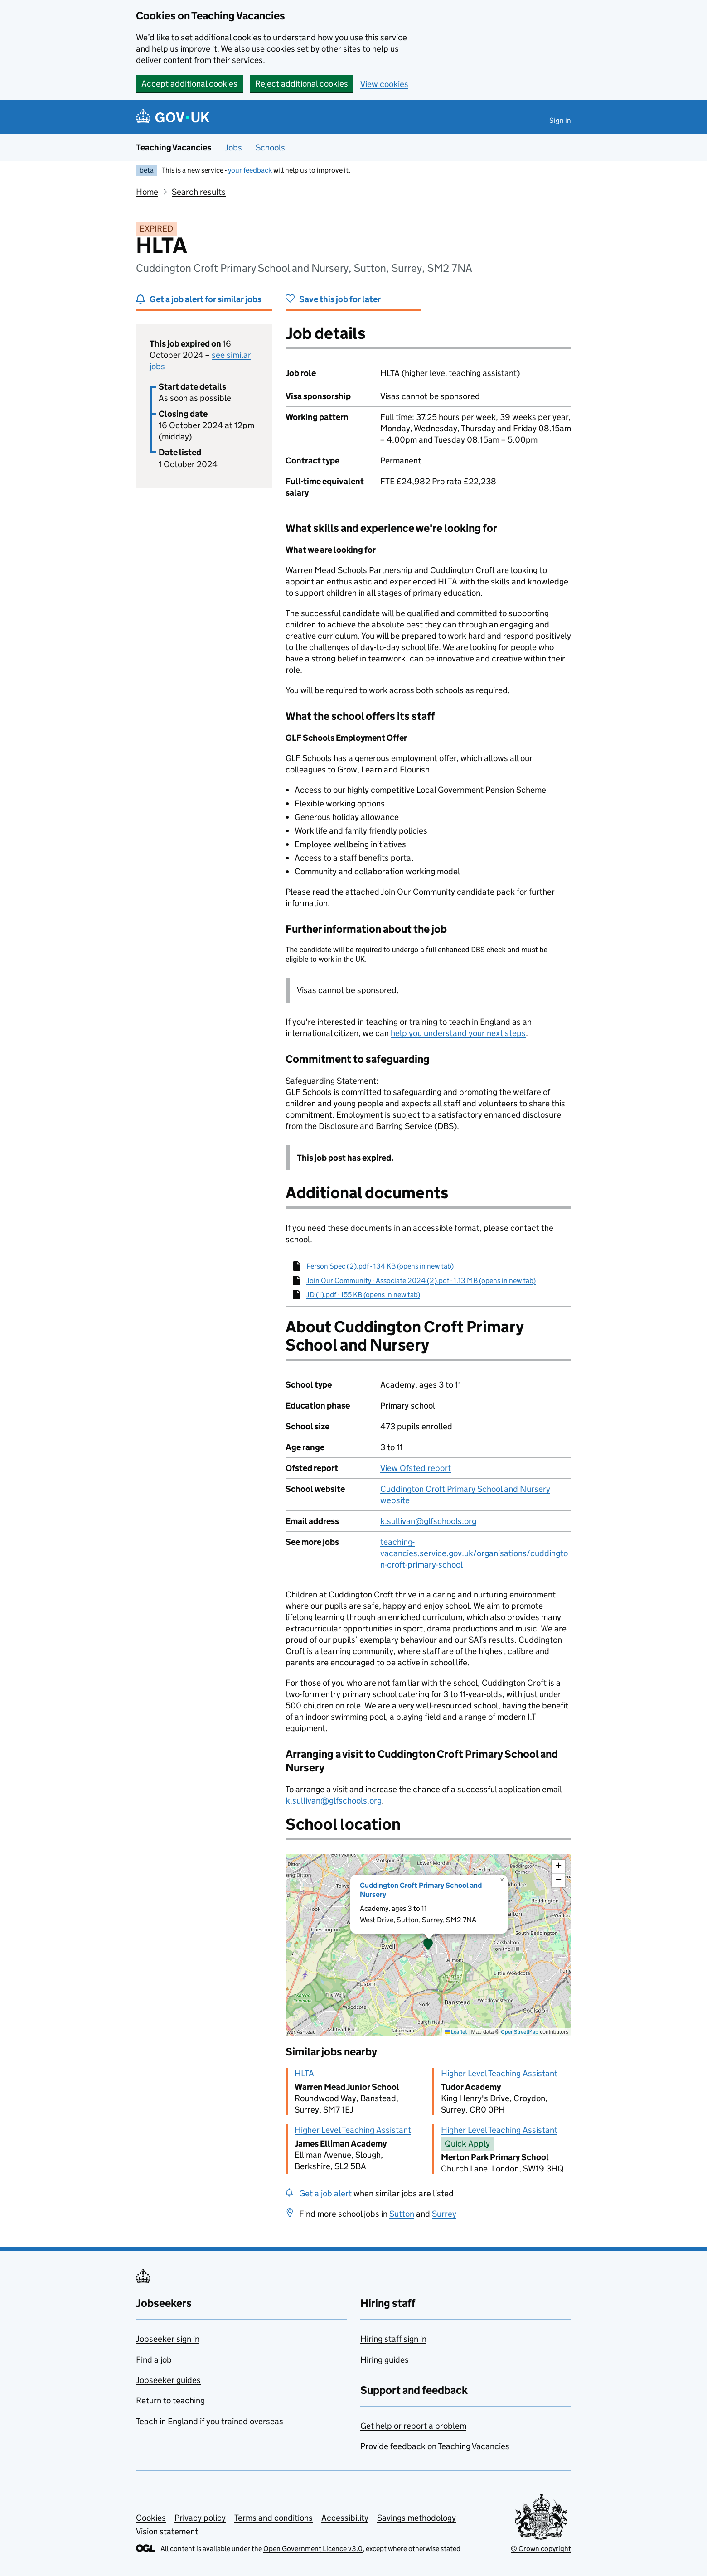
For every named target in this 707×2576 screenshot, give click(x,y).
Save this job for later (340, 299)
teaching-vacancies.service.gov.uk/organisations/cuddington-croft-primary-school (474, 1553)
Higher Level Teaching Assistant (499, 2073)
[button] (428, 1945)
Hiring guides (384, 2359)
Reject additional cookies (301, 83)
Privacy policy (200, 2518)
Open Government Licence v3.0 (313, 2548)
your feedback (250, 170)
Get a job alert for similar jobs (205, 299)
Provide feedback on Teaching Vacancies (434, 2446)
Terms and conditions (273, 2518)
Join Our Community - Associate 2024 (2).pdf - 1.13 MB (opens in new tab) (421, 1280)
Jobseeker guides (168, 2380)
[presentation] (428, 1945)
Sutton (401, 2214)
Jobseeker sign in (167, 2339)
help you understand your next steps (458, 1033)
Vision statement (167, 2531)
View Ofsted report (415, 1468)
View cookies (384, 84)
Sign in (560, 120)
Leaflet (456, 2031)
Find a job (154, 2359)
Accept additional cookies (189, 83)
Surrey (444, 2214)
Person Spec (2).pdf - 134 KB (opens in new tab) (380, 1266)
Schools (270, 147)
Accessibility (344, 2518)
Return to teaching (170, 2400)
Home (147, 192)
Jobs (233, 147)
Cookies (151, 2518)
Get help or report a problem (413, 2426)
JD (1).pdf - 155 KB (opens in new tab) (363, 1294)
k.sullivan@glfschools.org (428, 1521)
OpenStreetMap (519, 2031)
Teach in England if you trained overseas (209, 2421)
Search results (199, 192)
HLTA (304, 2073)
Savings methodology (416, 2518)
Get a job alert (325, 2193)
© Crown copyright (541, 2548)
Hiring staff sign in (393, 2339)
